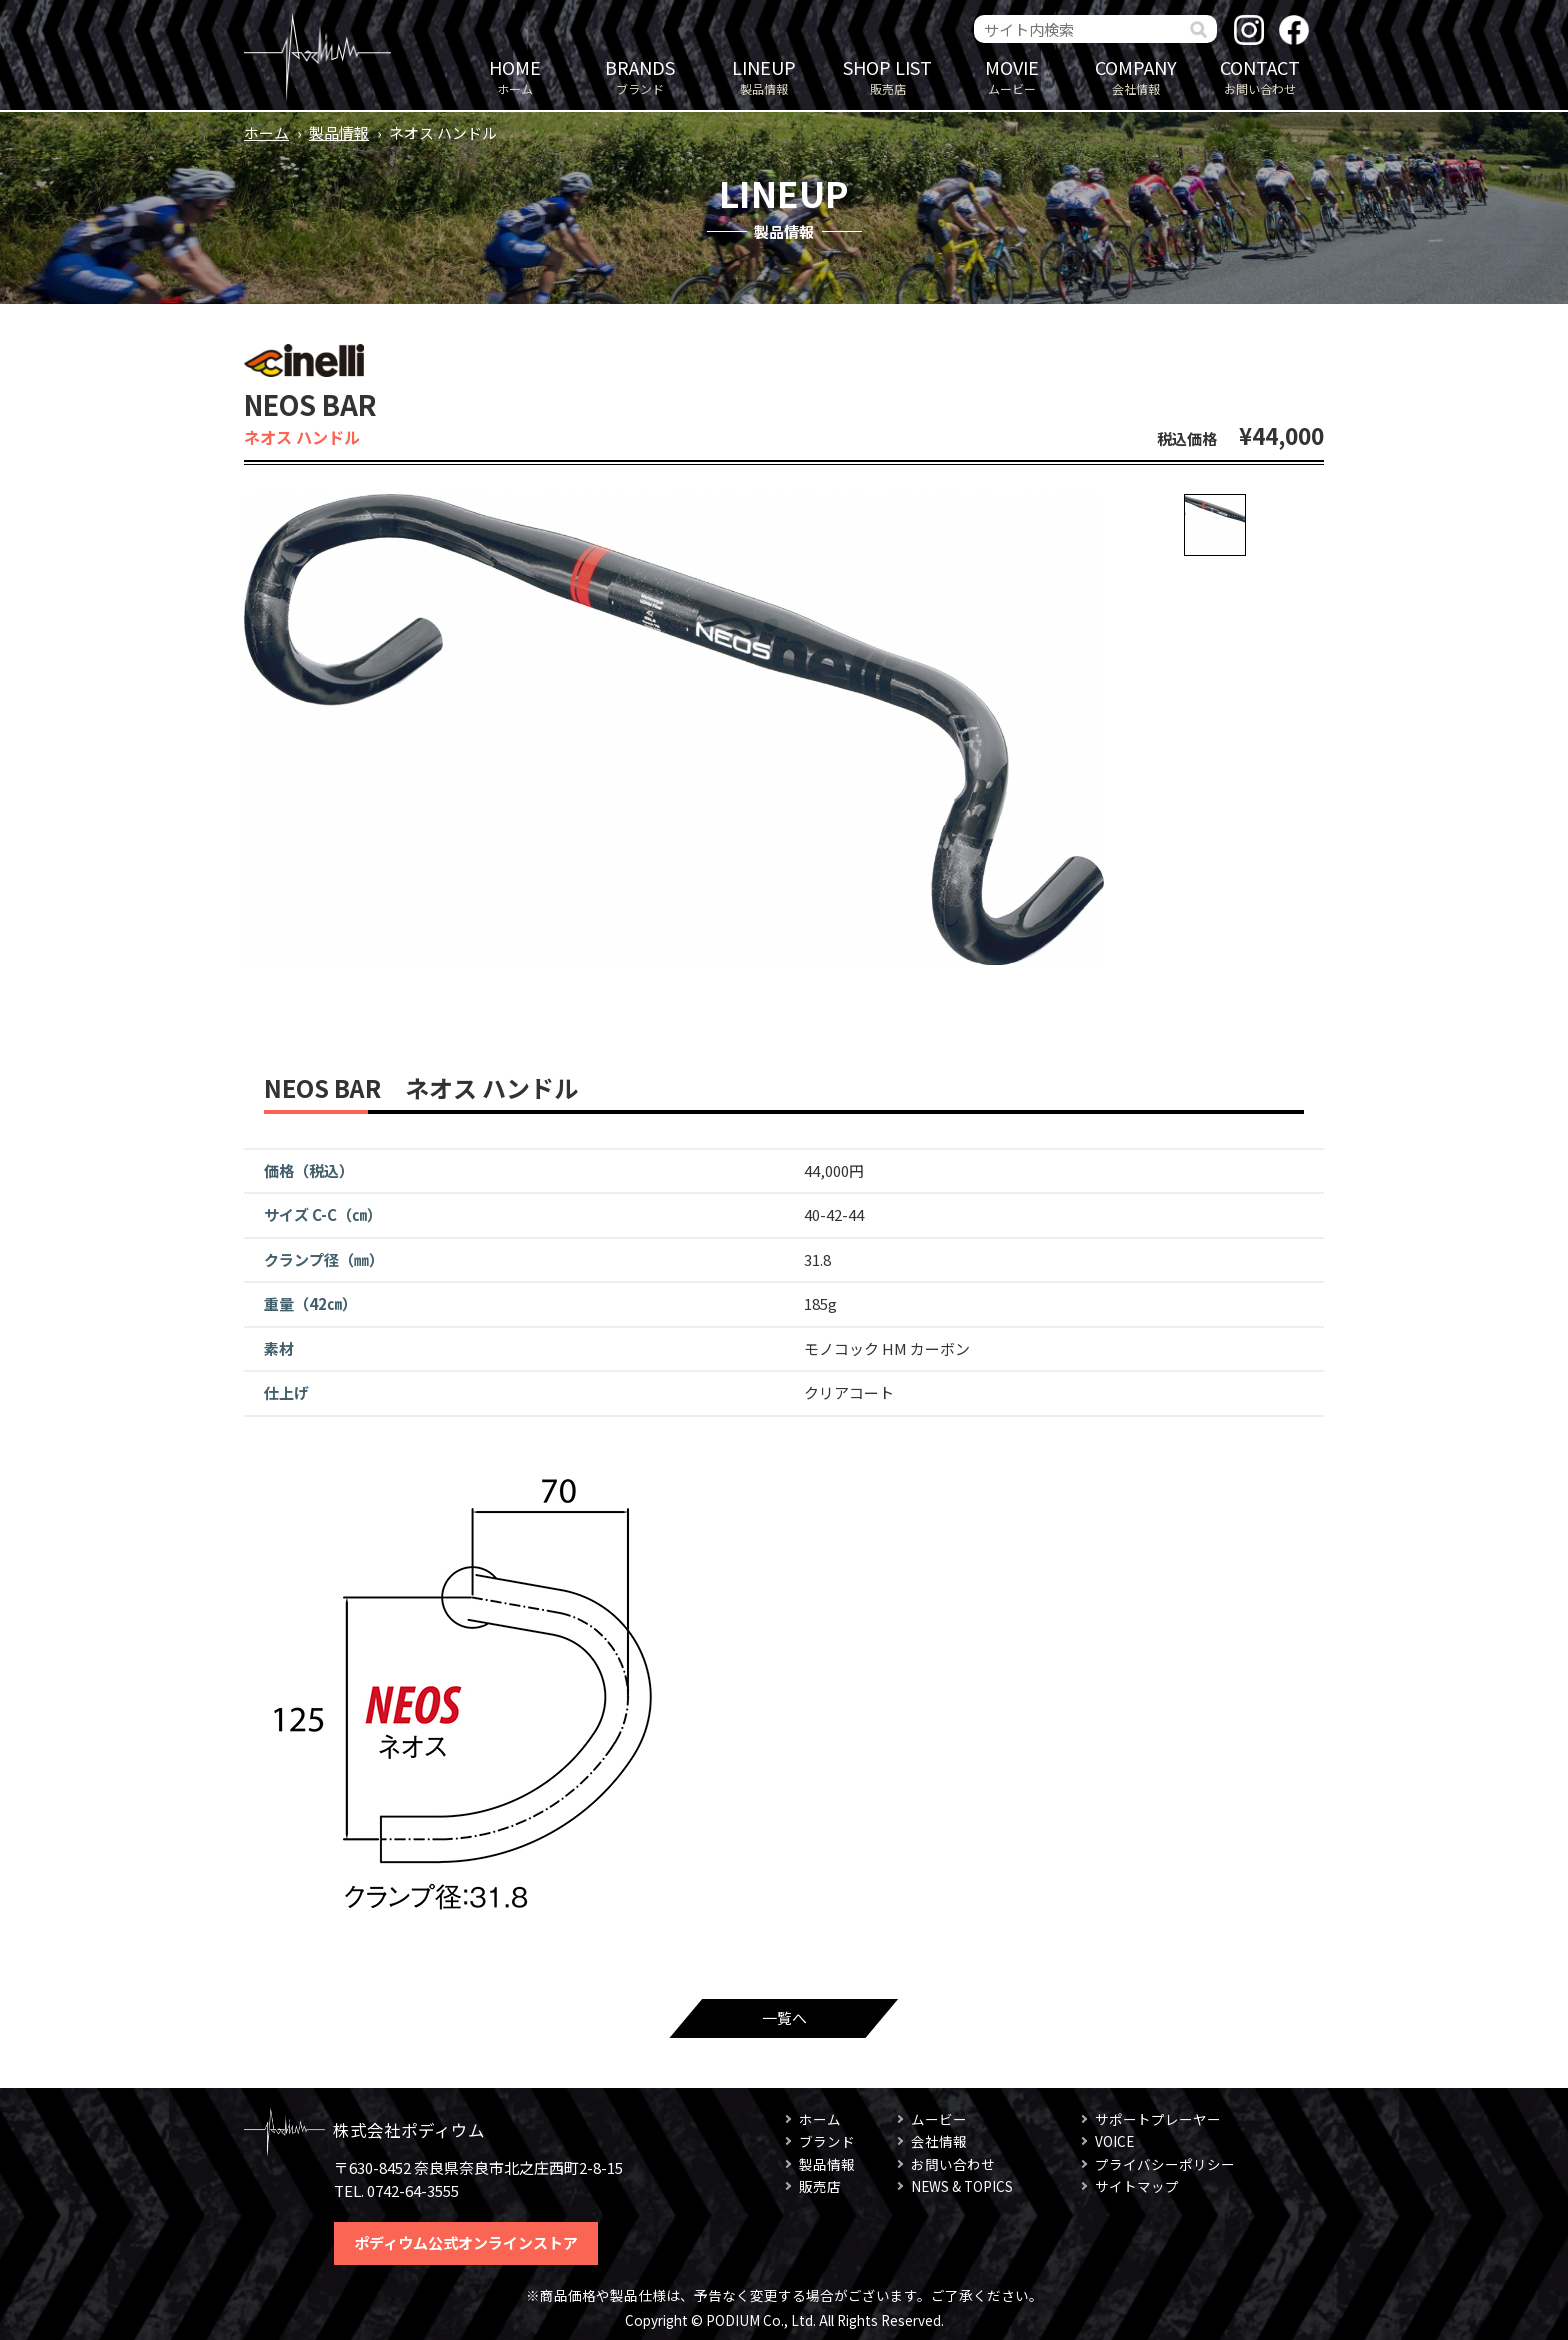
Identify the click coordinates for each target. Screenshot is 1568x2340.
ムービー (1012, 75)
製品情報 (764, 75)
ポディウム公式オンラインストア (466, 2242)
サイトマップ (1137, 2186)
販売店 (888, 75)
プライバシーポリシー (1165, 2164)
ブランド (640, 75)
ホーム (515, 75)
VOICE (1114, 2141)
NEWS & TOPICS (962, 2186)
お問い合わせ (1260, 75)
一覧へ (784, 2017)
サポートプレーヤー (1158, 2119)
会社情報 (1136, 75)
